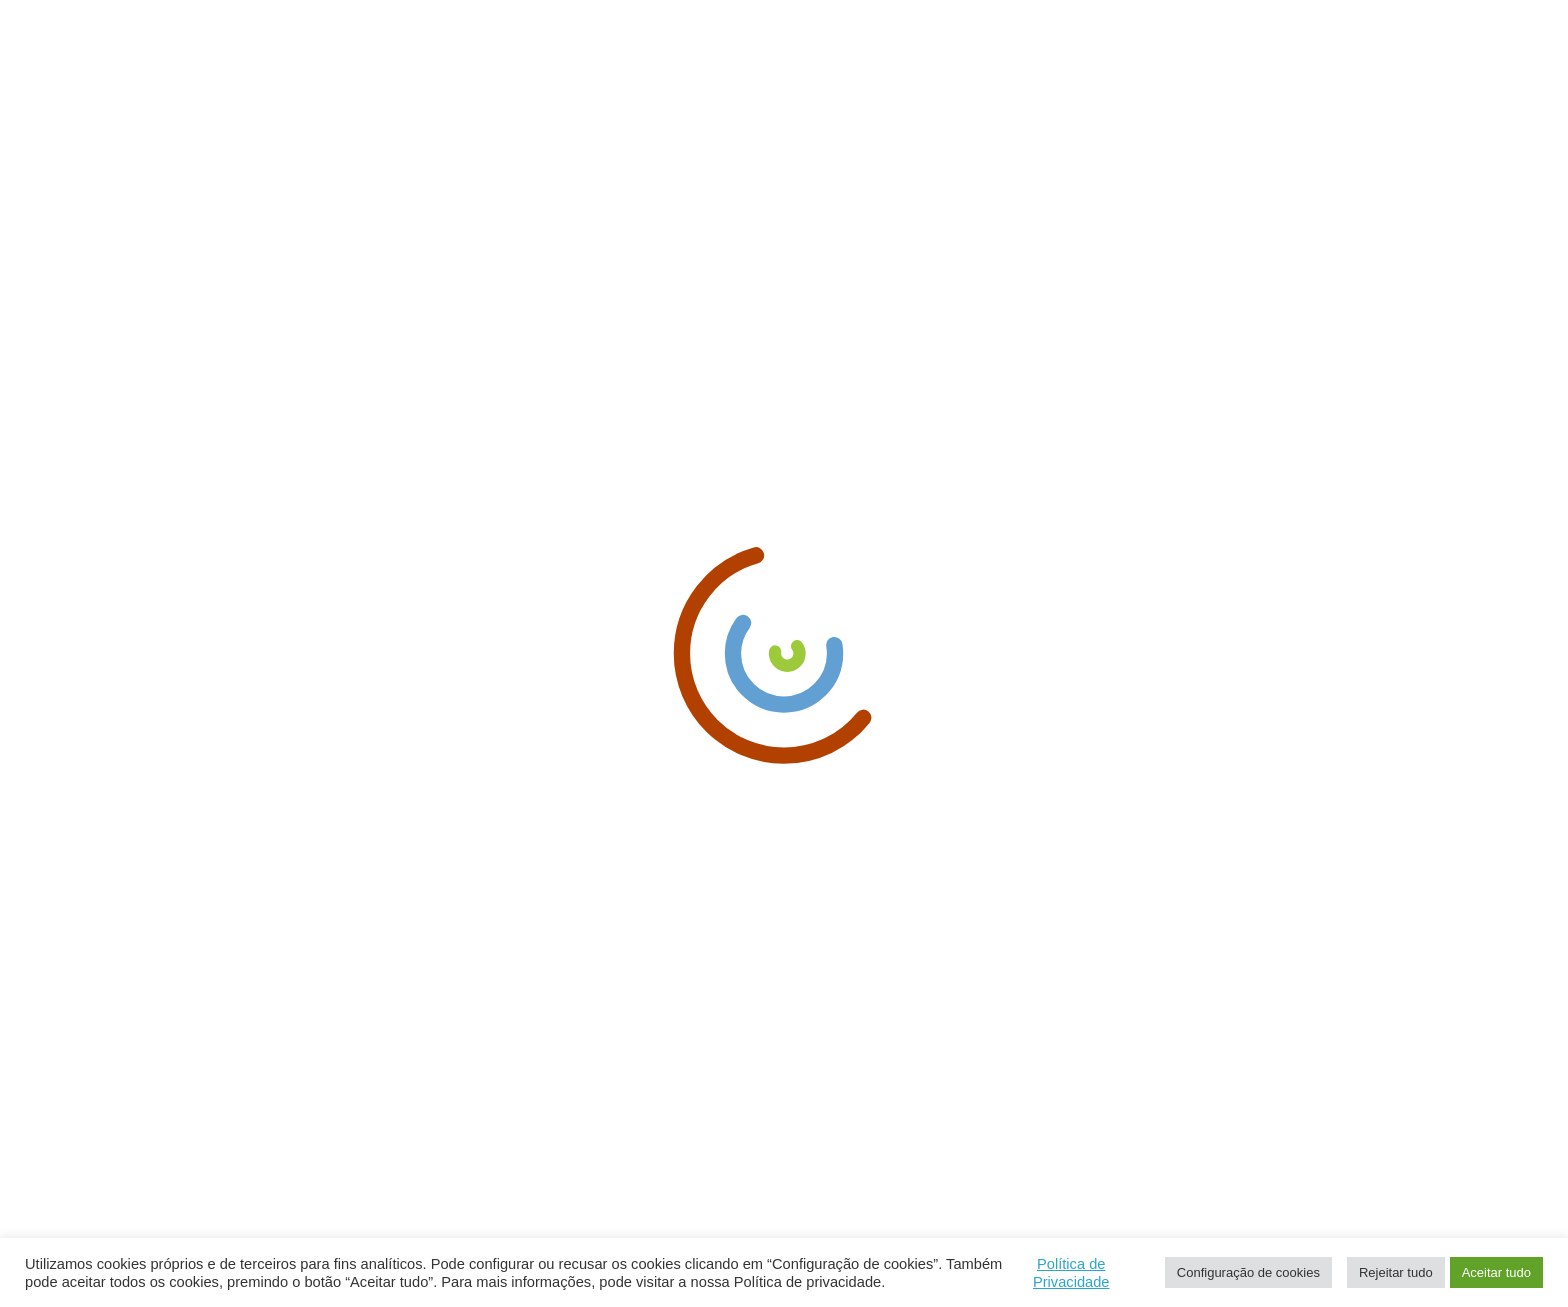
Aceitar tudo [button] (1496, 1272)
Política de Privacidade (1071, 1273)
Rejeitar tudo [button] (1396, 1272)
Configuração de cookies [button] (1248, 1272)
